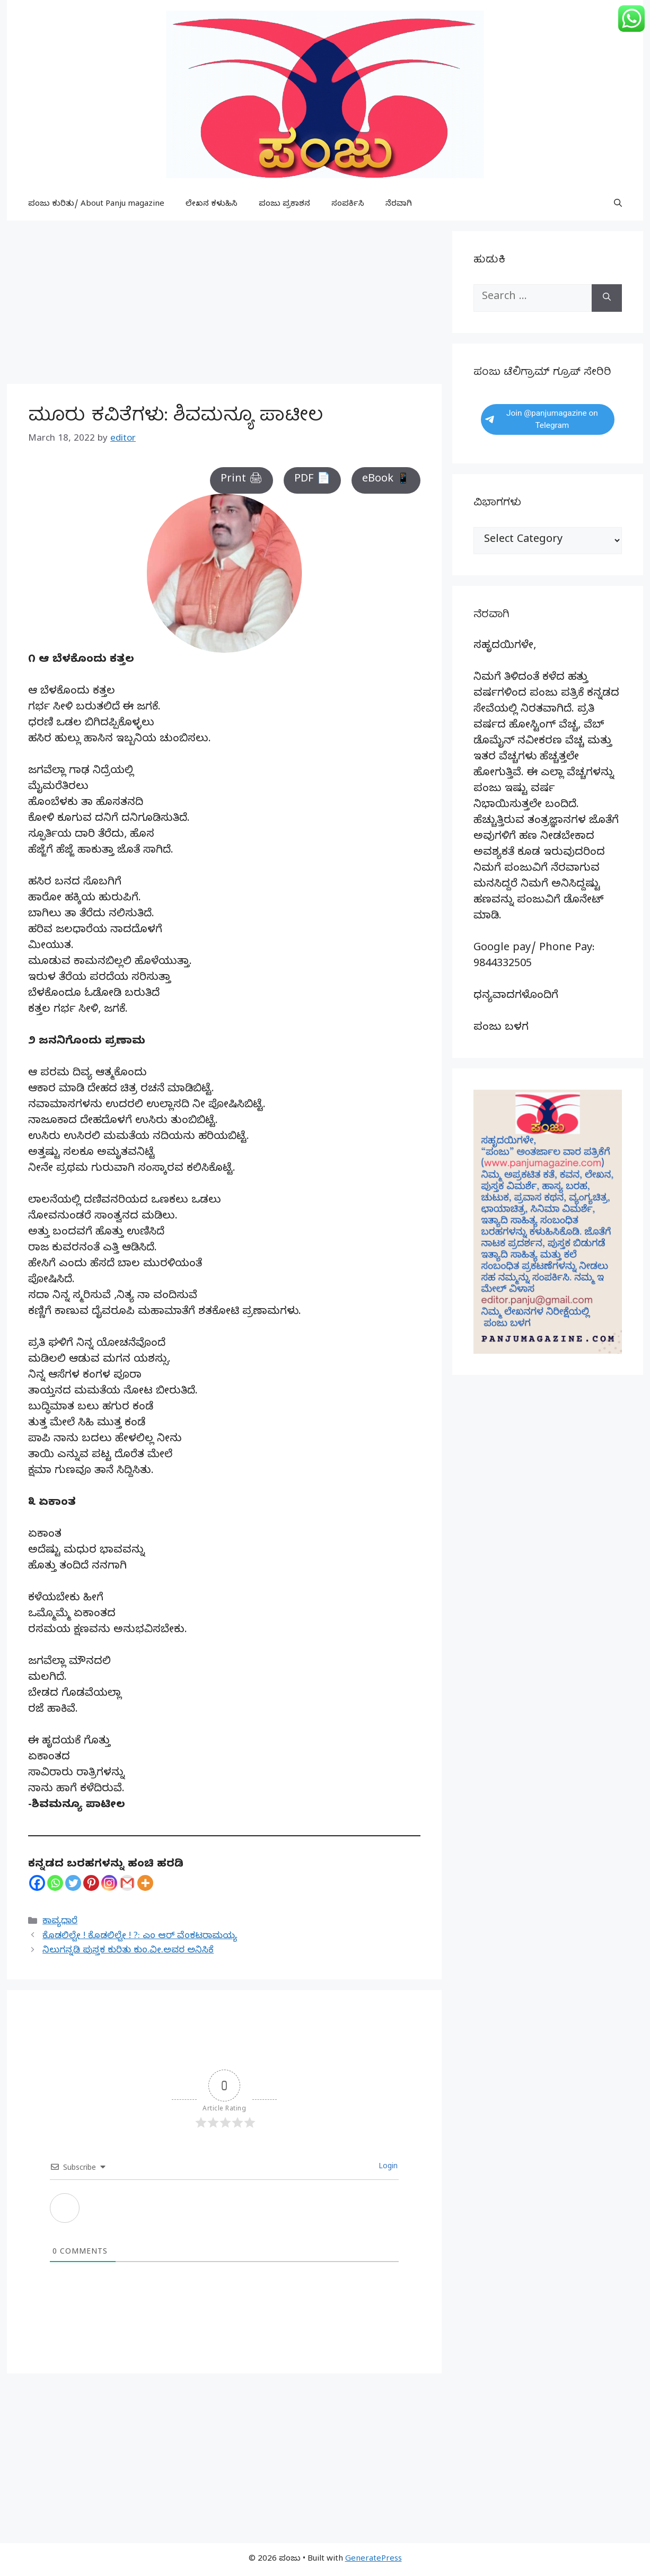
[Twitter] (73, 1883)
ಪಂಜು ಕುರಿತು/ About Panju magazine (96, 204)
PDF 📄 (312, 480)
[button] (618, 205)
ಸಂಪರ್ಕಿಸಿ (347, 204)
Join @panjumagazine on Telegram (541, 419)
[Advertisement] (224, 305)
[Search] (607, 298)
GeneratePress (373, 2559)
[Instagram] (109, 1883)
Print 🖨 (241, 480)
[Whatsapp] (55, 1883)
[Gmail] (127, 1883)
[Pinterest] (91, 1883)
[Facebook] (37, 1883)
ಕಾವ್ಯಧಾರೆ (59, 1922)
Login (387, 2167)
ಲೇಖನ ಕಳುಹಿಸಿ (212, 204)
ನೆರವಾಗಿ (398, 204)
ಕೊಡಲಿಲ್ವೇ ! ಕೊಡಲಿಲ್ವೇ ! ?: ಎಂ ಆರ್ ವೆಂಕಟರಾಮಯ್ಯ (139, 1937)
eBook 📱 (386, 480)
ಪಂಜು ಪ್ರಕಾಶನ (284, 204)
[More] (145, 1883)
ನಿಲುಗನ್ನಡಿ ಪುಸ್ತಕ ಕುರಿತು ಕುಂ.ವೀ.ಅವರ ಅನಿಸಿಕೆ (128, 1951)
